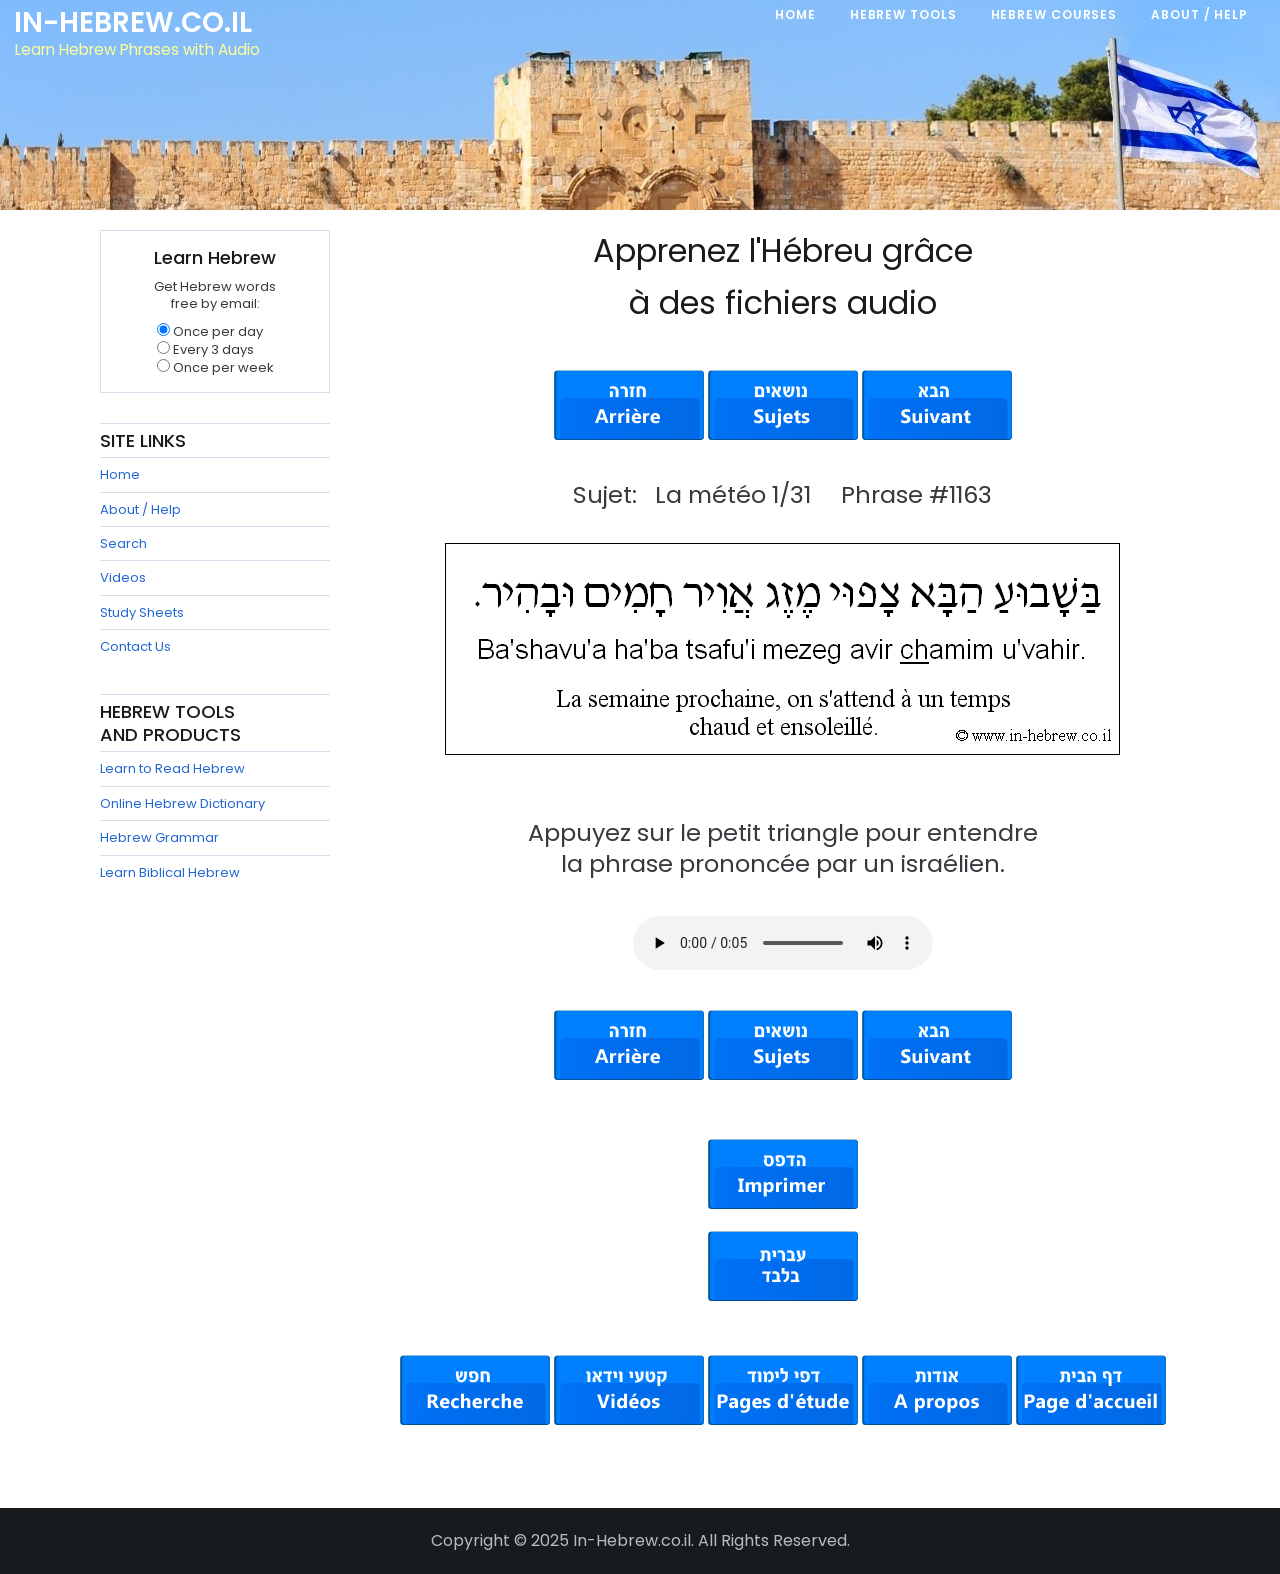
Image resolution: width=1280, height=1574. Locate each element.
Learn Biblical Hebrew (170, 872)
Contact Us (135, 646)
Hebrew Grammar (159, 837)
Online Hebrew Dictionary (182, 803)
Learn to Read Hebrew (172, 768)
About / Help (140, 509)
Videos (123, 577)
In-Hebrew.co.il (135, 24)
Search (123, 543)
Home (120, 474)
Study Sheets (142, 612)
